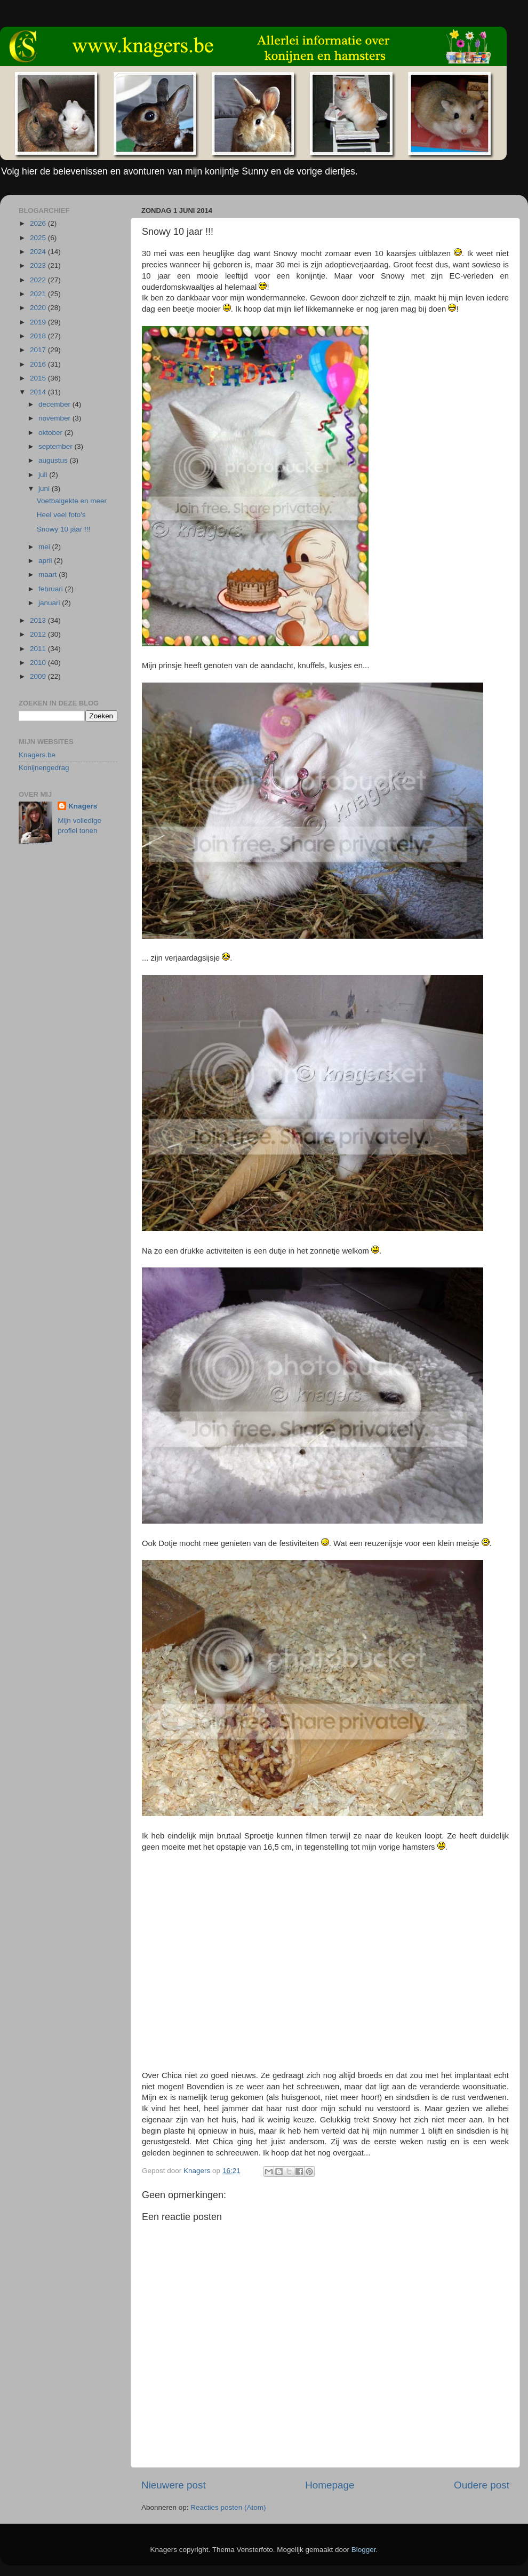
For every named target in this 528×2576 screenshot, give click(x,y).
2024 (39, 252)
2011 (39, 649)
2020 (39, 308)
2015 (39, 378)
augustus (54, 460)
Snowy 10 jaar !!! (64, 529)
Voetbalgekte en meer (72, 501)
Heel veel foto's (61, 515)
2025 (39, 238)
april (46, 561)
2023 (39, 265)
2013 (39, 620)
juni (45, 489)
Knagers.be (37, 755)
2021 (39, 294)
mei (45, 547)
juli (43, 475)
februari (51, 589)
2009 (39, 676)
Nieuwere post (173, 2485)
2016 (39, 364)
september (56, 446)
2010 (39, 663)
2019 (39, 322)
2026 (39, 223)
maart (48, 574)
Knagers (82, 806)
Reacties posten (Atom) (228, 2507)
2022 (39, 280)
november (55, 418)
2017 (39, 350)
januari (50, 603)
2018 (39, 336)
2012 (39, 634)
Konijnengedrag (44, 768)
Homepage (329, 2485)
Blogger (363, 2550)
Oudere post (481, 2485)
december (55, 404)
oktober (51, 433)
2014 (39, 392)
